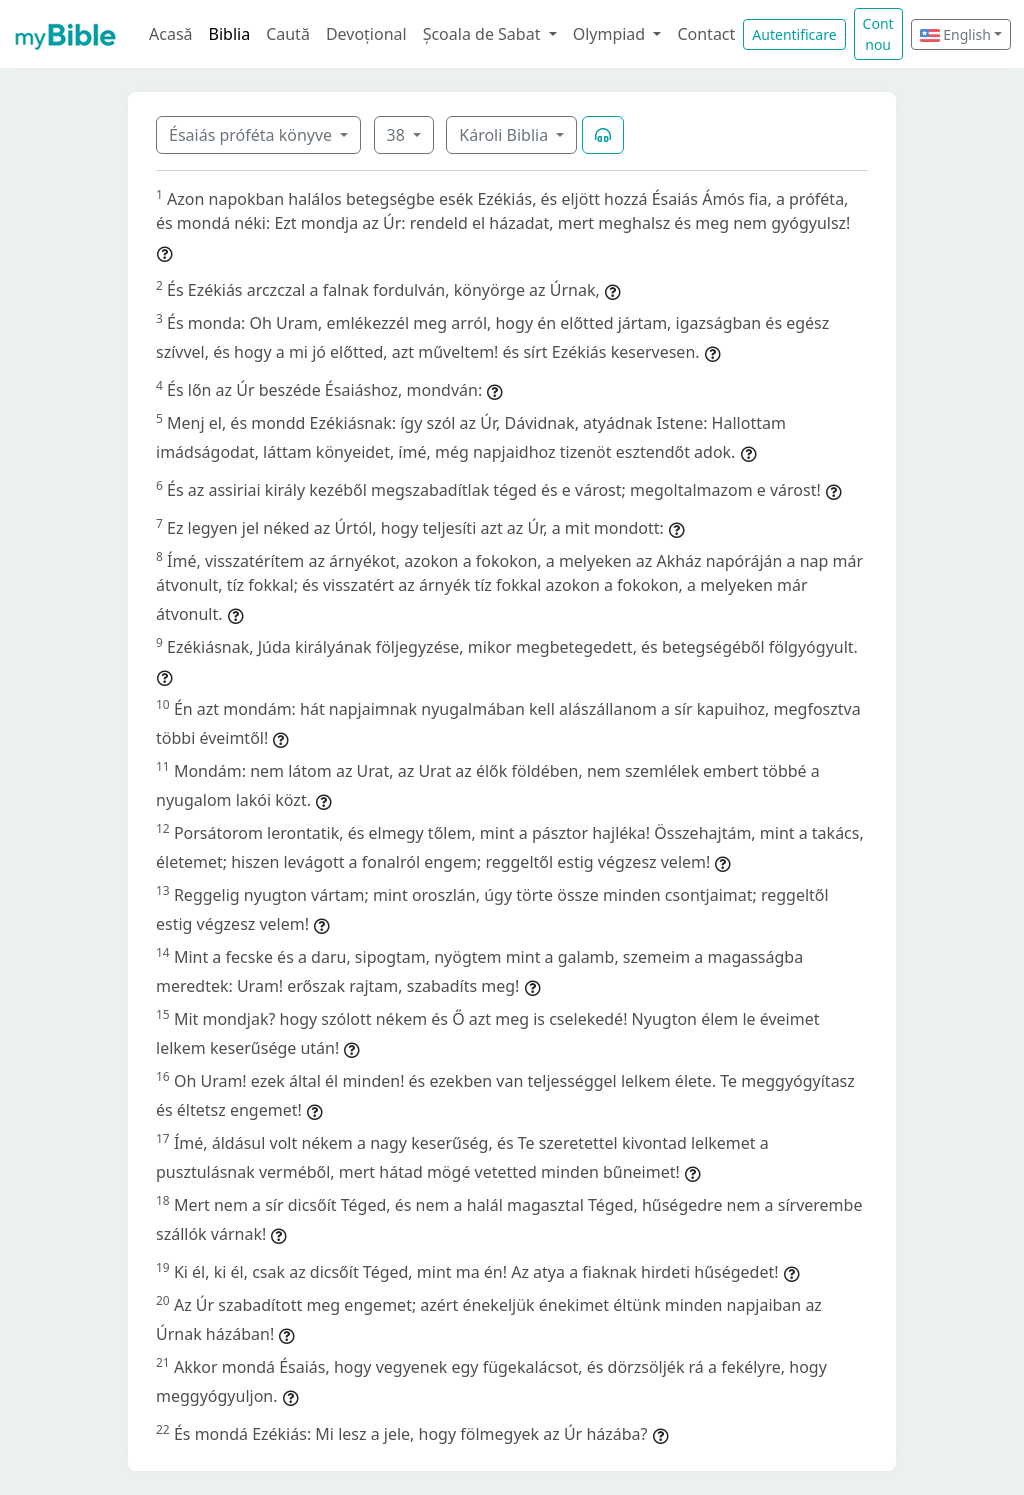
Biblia (230, 34)
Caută (288, 34)
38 (398, 135)
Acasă (171, 34)
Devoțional (366, 34)
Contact (706, 34)
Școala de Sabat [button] (484, 34)
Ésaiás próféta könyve (252, 135)
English (955, 34)
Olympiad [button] (611, 34)
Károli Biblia (505, 135)
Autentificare (794, 34)
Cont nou (878, 34)
